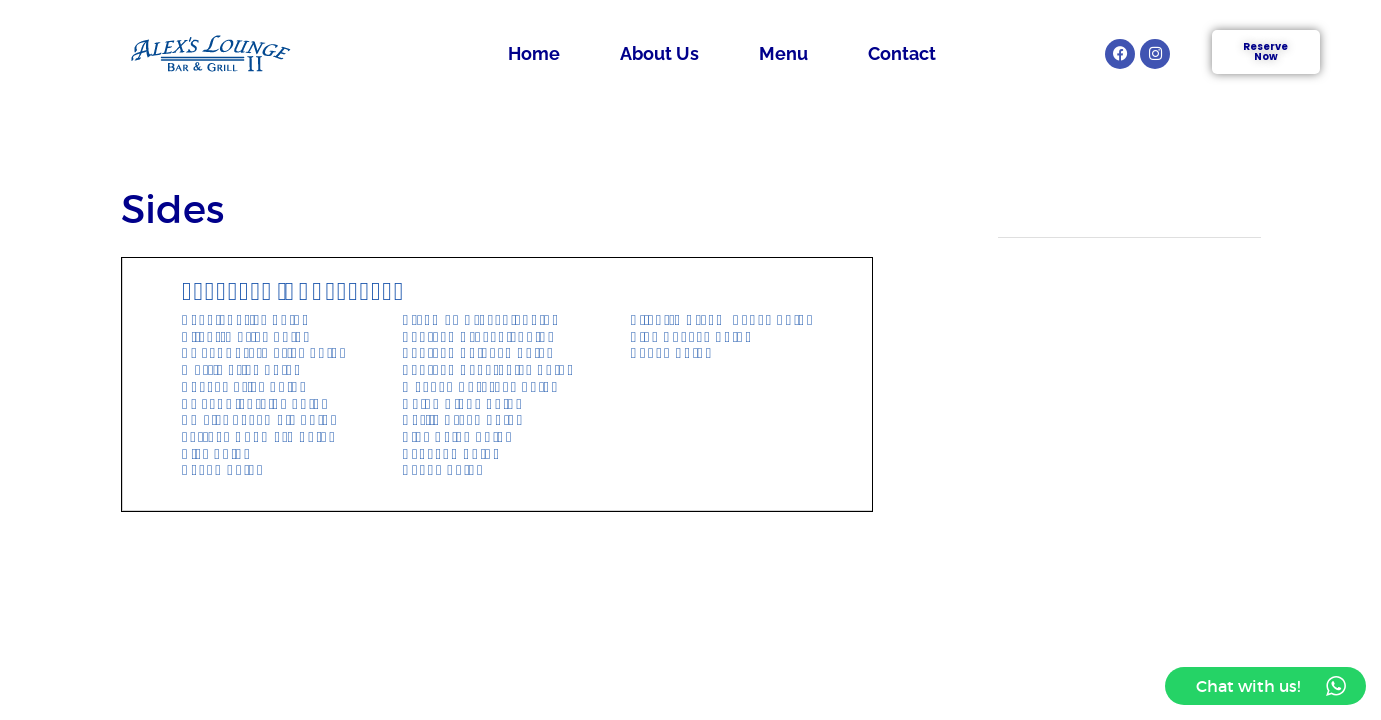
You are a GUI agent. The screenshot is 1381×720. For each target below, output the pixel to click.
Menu (783, 53)
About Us (659, 53)
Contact (902, 53)
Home (534, 53)
